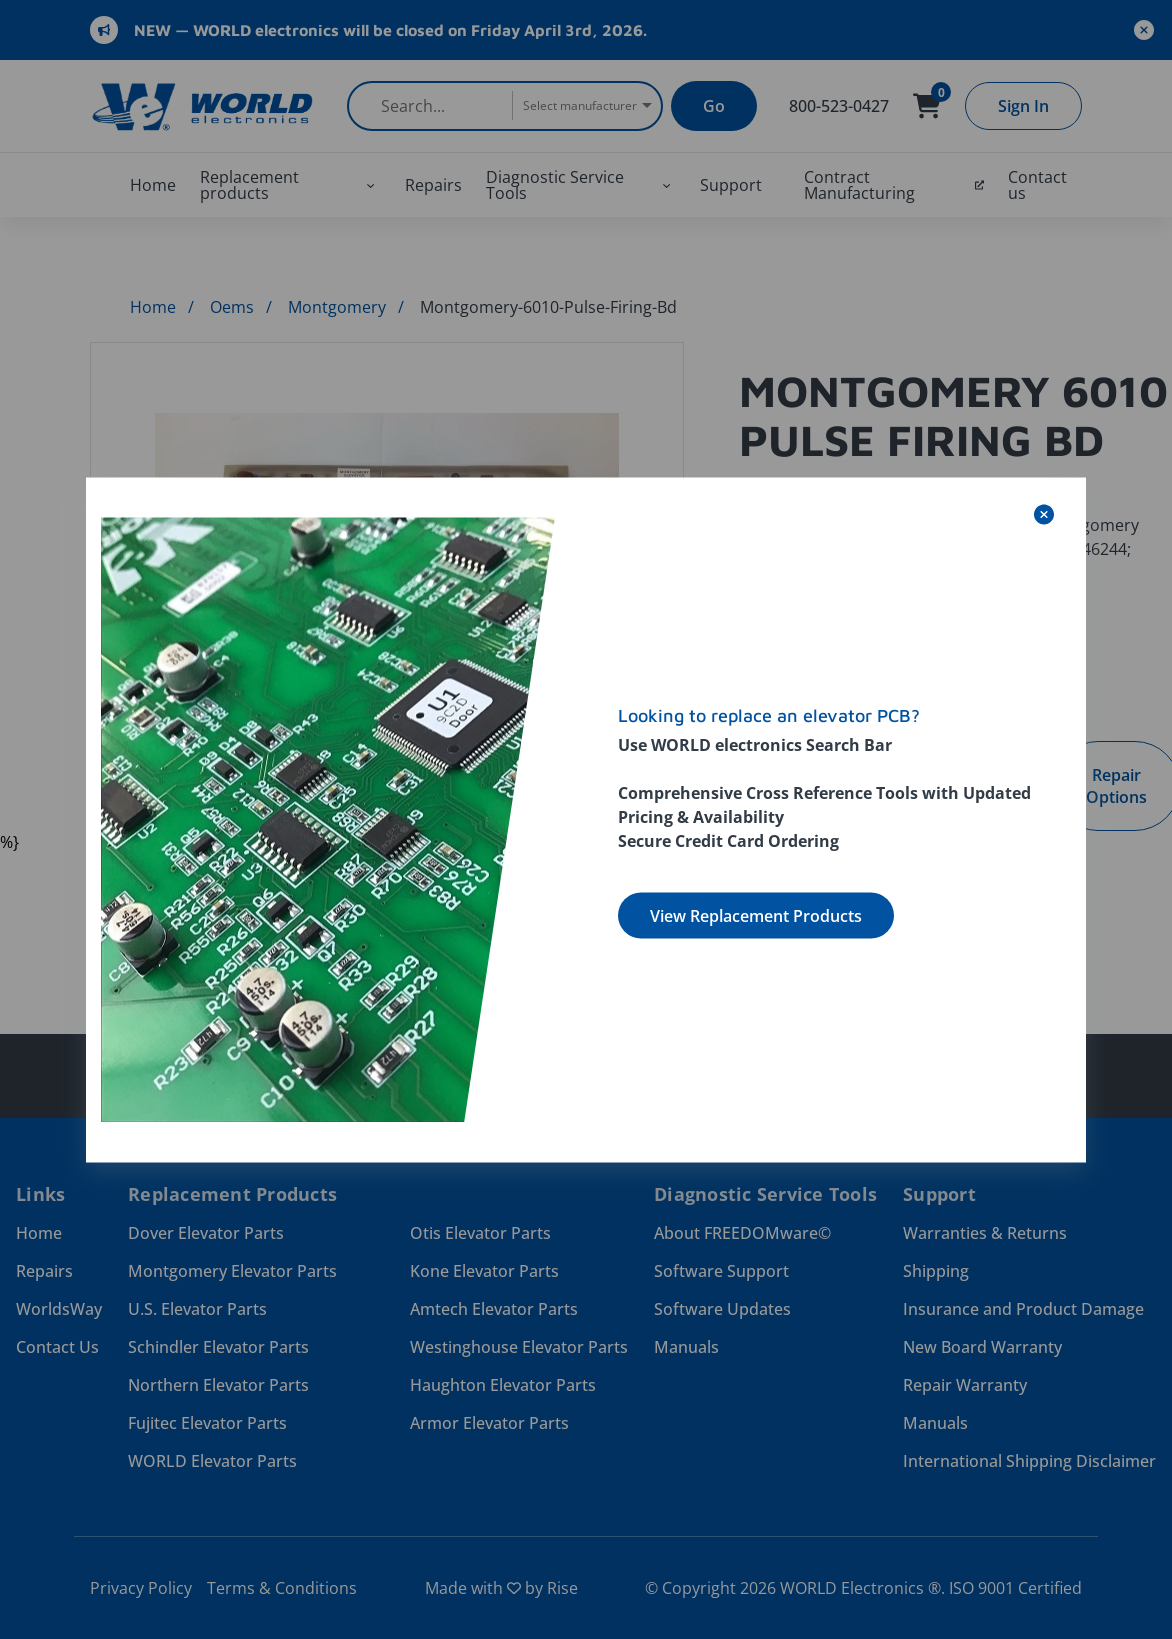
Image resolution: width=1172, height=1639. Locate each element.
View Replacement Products (756, 915)
